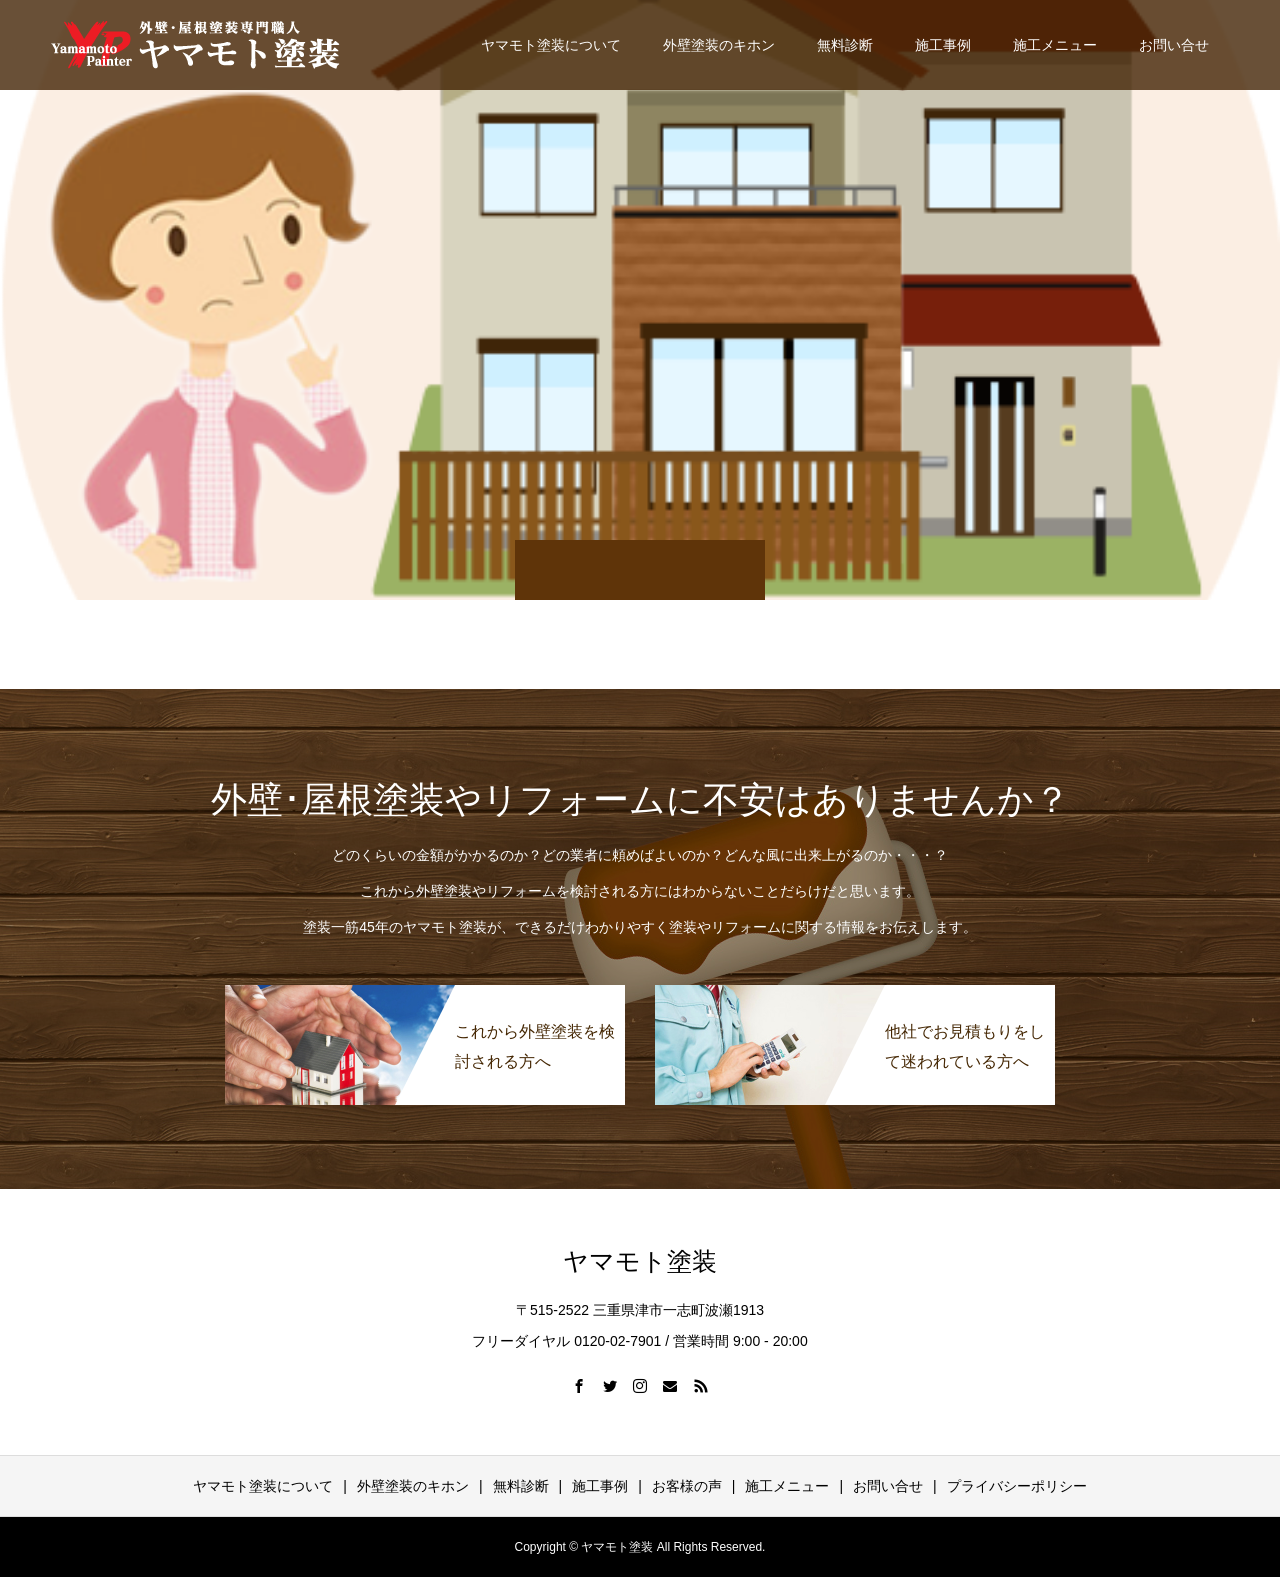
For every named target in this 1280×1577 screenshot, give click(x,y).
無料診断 (845, 45)
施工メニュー (1055, 45)
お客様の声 (687, 1486)
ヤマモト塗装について (551, 45)
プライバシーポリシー (1017, 1486)
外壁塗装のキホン (719, 45)
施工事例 (943, 45)
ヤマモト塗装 (640, 1261)
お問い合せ (1174, 45)
